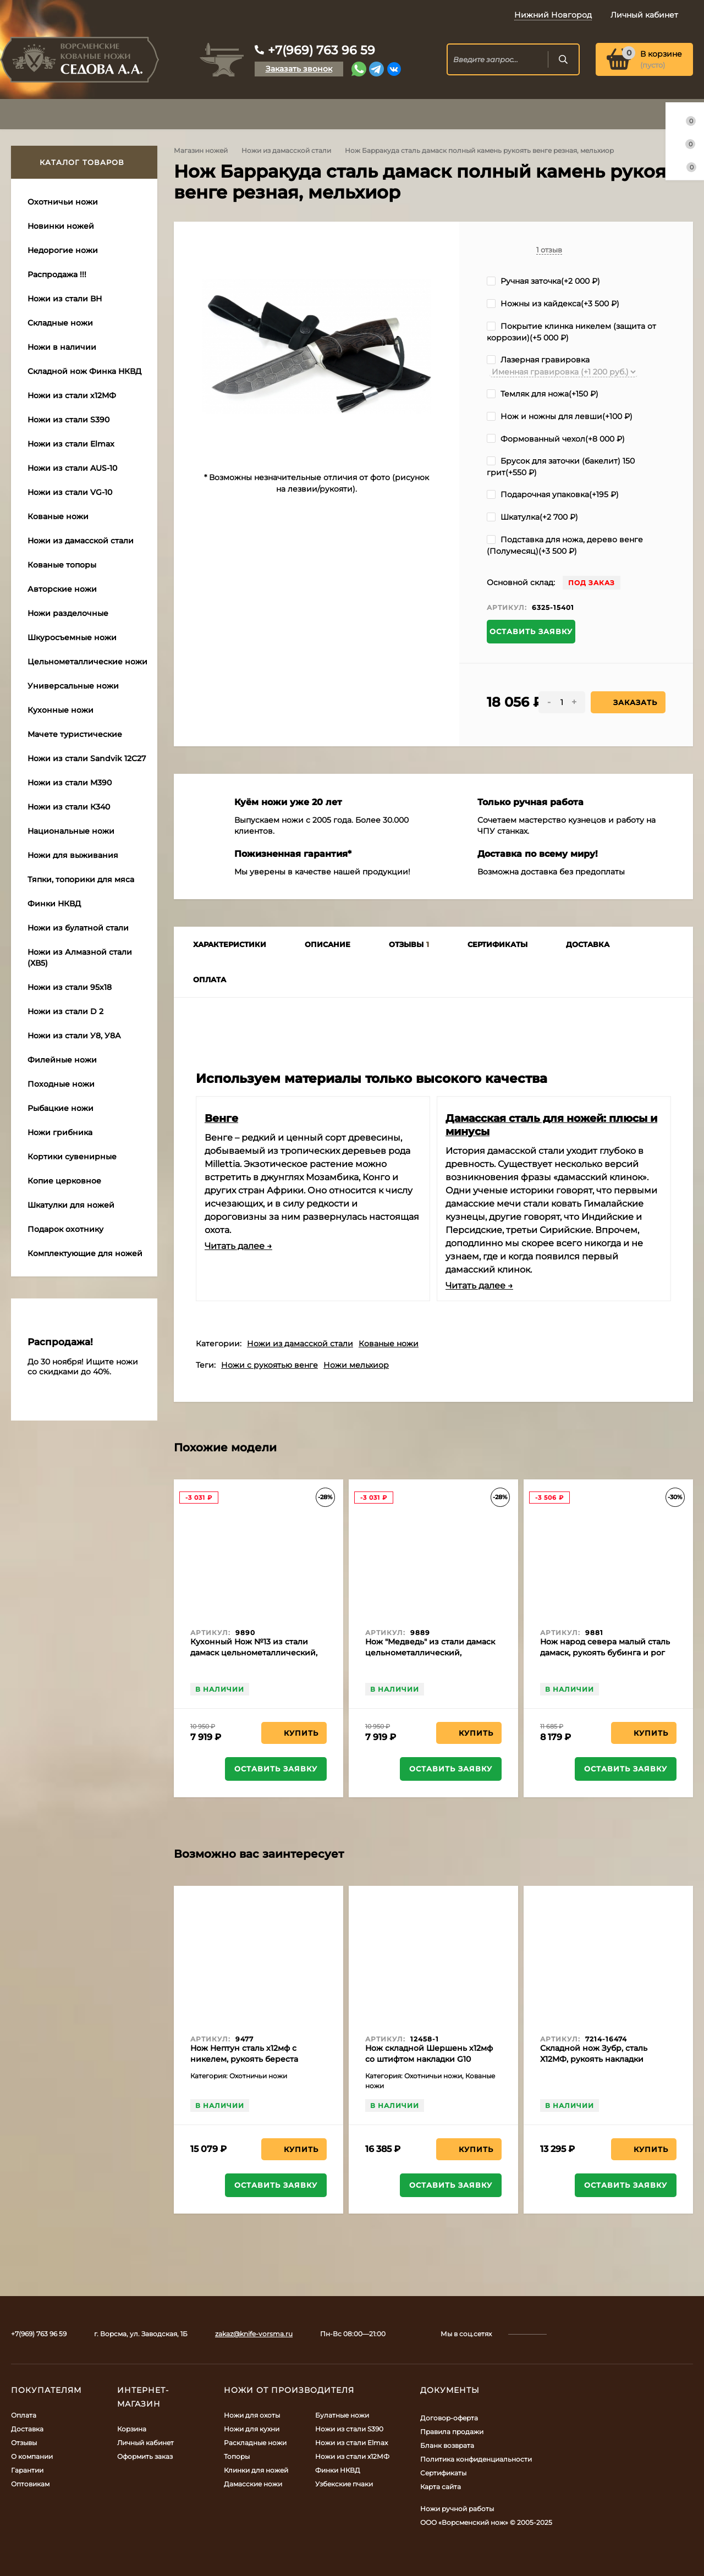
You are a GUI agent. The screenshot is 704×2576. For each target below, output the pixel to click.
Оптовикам (30, 2484)
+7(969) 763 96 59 (321, 50)
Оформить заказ (145, 2456)
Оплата (23, 2415)
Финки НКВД (337, 2470)
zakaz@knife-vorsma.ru (254, 2334)
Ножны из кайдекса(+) (553, 304)
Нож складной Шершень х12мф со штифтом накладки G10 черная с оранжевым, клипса (429, 2059)
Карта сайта (440, 2487)
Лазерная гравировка (538, 360)
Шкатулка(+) (532, 517)
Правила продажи (451, 2432)
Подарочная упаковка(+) (553, 494)
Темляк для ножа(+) (542, 394)
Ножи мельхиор (356, 1365)
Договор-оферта (449, 2418)
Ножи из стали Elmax (351, 2443)
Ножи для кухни (251, 2429)
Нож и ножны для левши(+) (559, 416)
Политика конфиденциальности (476, 2459)
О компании (32, 2456)
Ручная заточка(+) (543, 281)
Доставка (27, 2429)
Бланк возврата (447, 2445)
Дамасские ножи (253, 2484)
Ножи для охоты (252, 2415)
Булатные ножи (342, 2415)
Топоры (237, 2456)
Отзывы (24, 2443)
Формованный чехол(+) (556, 439)
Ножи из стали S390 (349, 2429)
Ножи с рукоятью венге (269, 1365)
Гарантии (27, 2470)
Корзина (131, 2429)
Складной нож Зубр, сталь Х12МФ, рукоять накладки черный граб (593, 2059)
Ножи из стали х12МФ (352, 2456)
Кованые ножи (389, 1343)
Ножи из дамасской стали (286, 150)
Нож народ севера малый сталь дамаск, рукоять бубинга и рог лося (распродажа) (605, 1653)
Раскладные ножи (255, 2443)
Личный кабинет (145, 2443)
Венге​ (221, 1118)
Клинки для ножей (256, 2470)
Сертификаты (443, 2473)
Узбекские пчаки (344, 2484)
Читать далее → (238, 1246)
